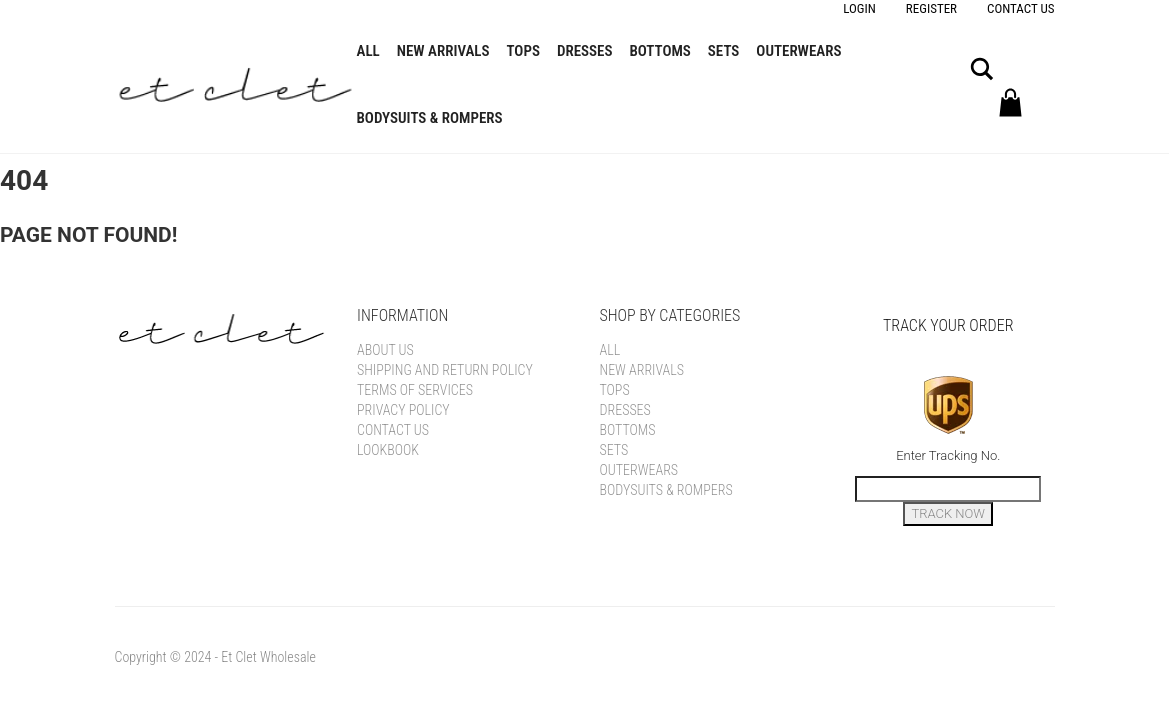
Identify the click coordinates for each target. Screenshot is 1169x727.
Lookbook (388, 450)
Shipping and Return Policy (445, 370)
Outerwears (798, 51)
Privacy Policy (403, 410)
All (368, 51)
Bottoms (659, 51)
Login (859, 8)
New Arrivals (443, 51)
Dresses (585, 51)
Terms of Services (415, 390)
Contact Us (1020, 8)
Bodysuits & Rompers (430, 118)
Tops (523, 51)
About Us (385, 350)
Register (931, 8)
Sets (724, 51)
